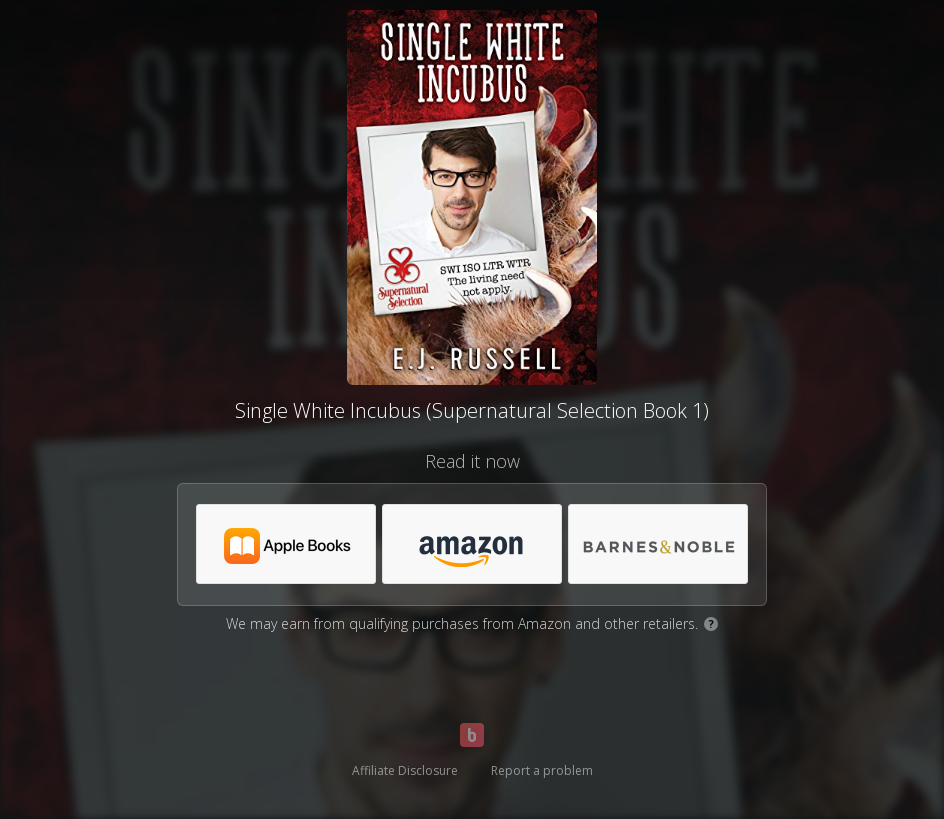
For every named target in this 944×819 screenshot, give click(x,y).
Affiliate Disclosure (405, 770)
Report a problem (542, 770)
